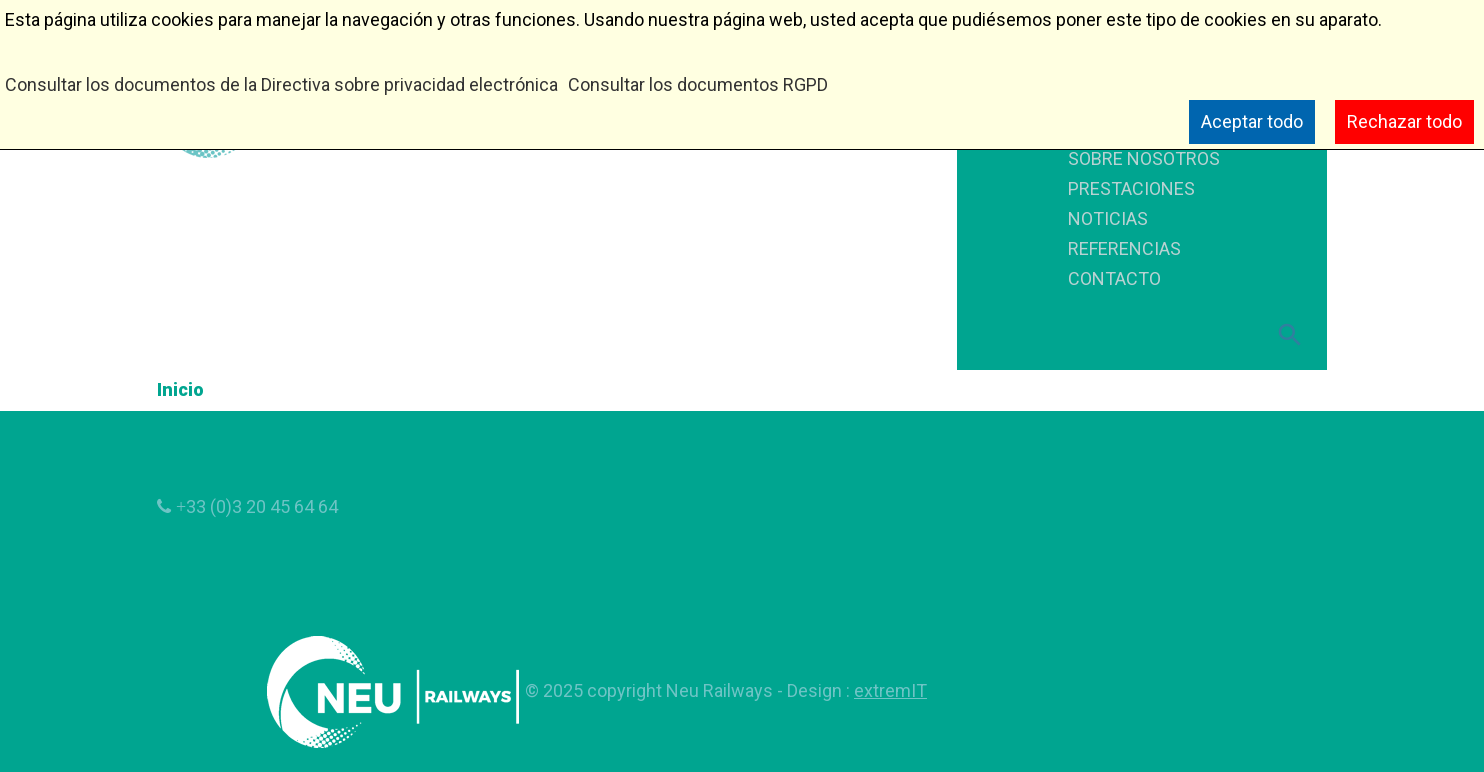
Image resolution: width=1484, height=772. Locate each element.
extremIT (890, 690)
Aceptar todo (1252, 121)
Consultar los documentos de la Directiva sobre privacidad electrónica (281, 84)
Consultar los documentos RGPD (698, 84)
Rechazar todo (1404, 121)
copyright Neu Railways (682, 690)
